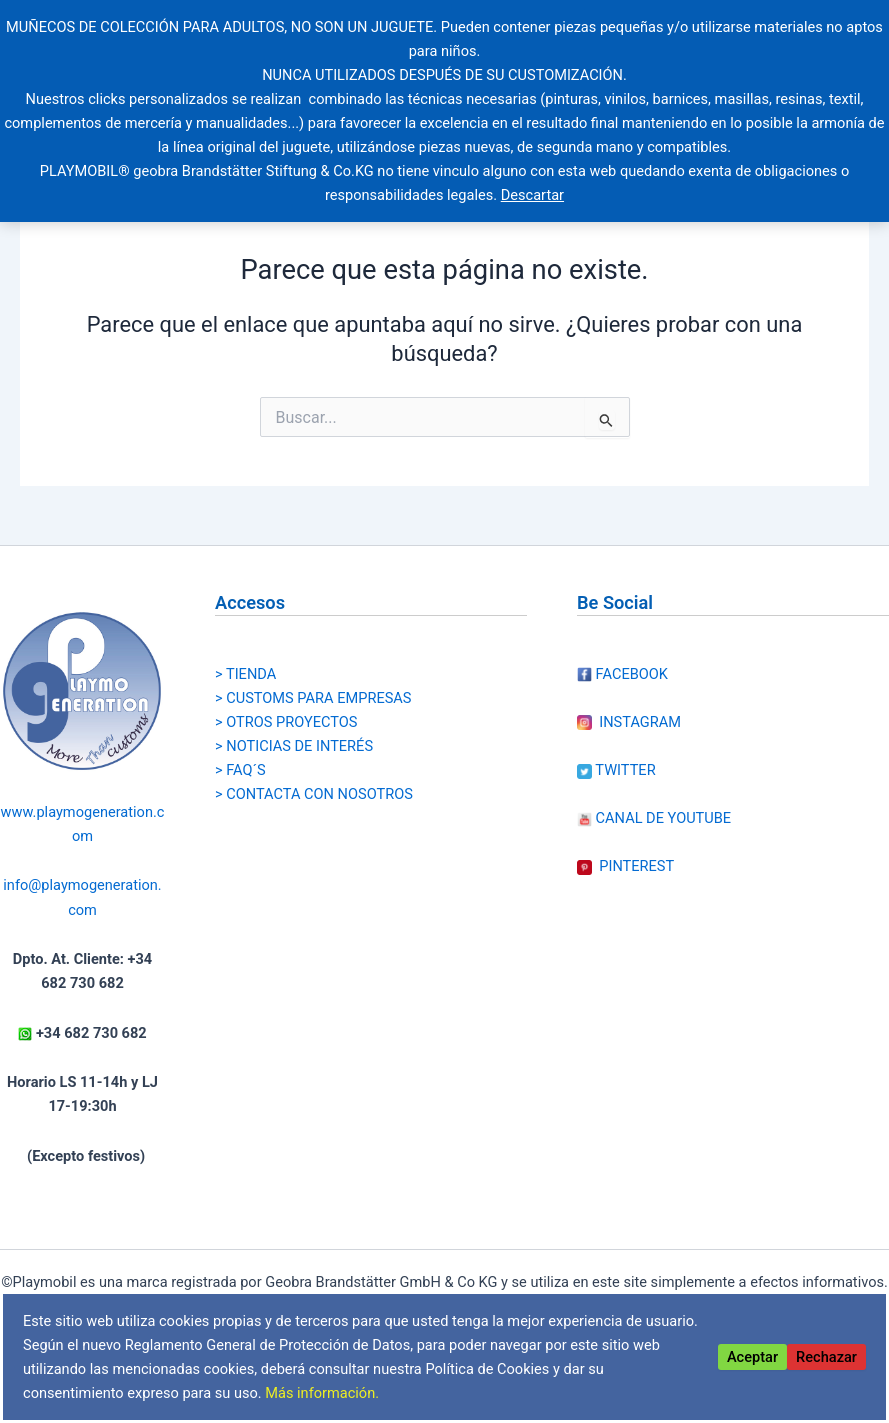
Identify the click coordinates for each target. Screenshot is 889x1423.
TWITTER (616, 770)
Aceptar (752, 1357)
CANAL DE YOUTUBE (654, 818)
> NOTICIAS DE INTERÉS (294, 746)
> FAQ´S (240, 770)
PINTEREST (625, 866)
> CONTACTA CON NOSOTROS (314, 794)
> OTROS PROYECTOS (286, 722)
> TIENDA (245, 674)
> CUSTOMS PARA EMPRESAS (313, 698)
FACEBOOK (622, 674)
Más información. (322, 1393)
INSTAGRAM (629, 722)
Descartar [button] (532, 195)
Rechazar (826, 1357)
